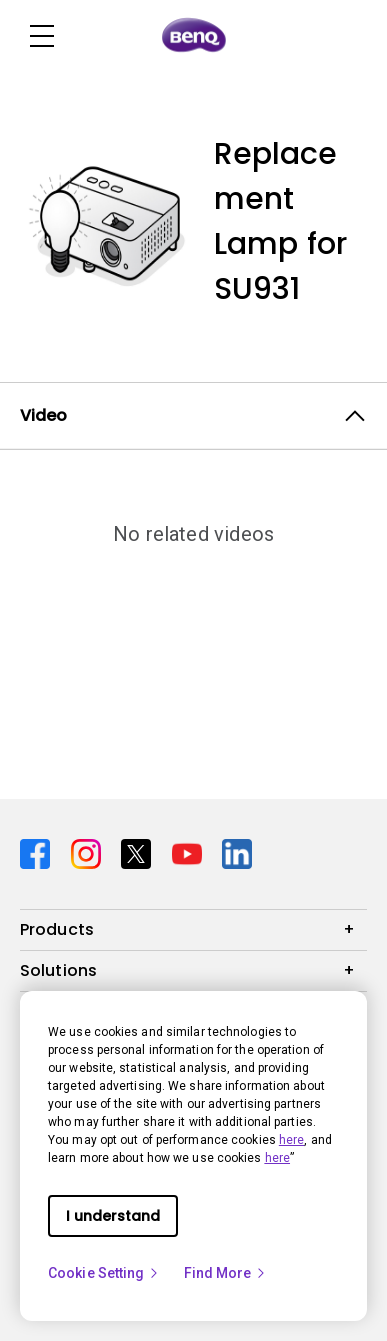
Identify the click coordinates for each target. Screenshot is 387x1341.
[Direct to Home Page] (194, 36)
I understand (113, 1216)
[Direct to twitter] (138, 852)
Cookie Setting (104, 1273)
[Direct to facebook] (37, 852)
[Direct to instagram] (88, 852)
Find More (226, 1273)
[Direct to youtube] (189, 852)
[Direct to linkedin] (237, 852)
